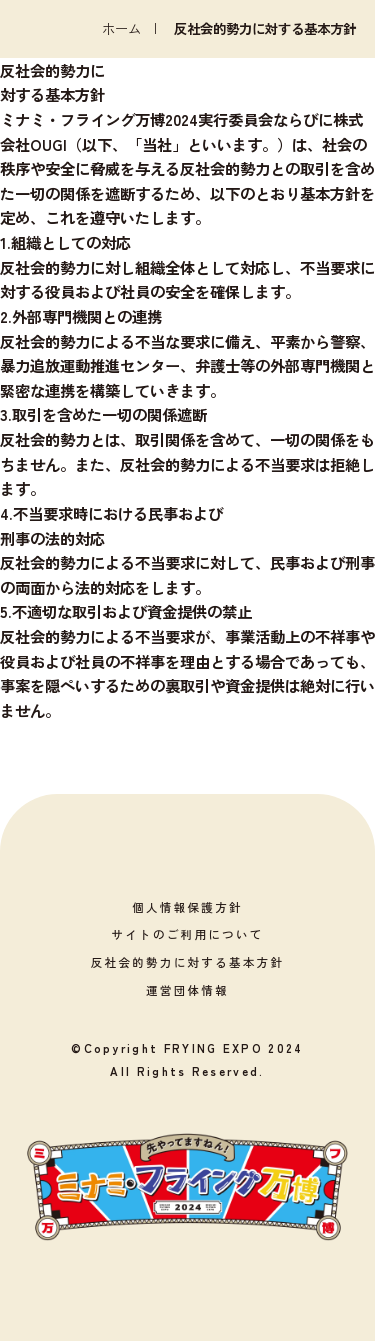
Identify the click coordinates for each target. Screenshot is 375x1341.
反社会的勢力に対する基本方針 (188, 962)
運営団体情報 (187, 990)
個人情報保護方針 (187, 907)
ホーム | (138, 28)
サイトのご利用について (187, 934)
